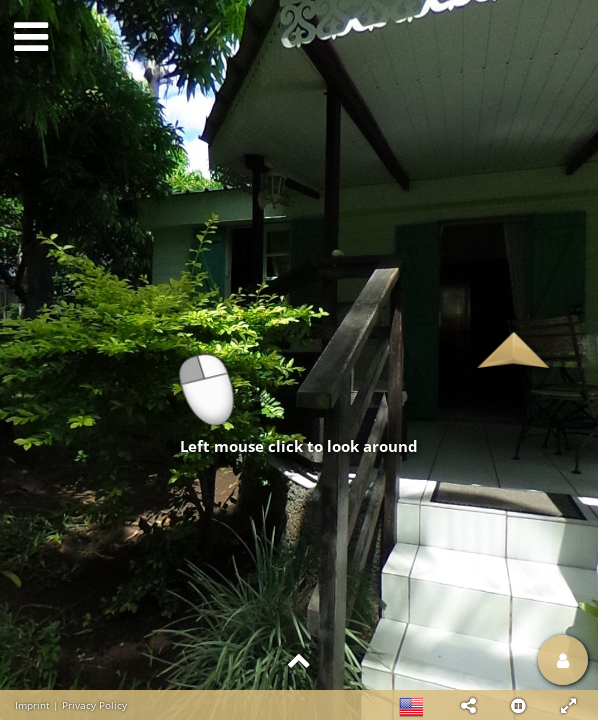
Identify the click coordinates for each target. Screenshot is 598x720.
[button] (468, 705)
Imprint (32, 705)
